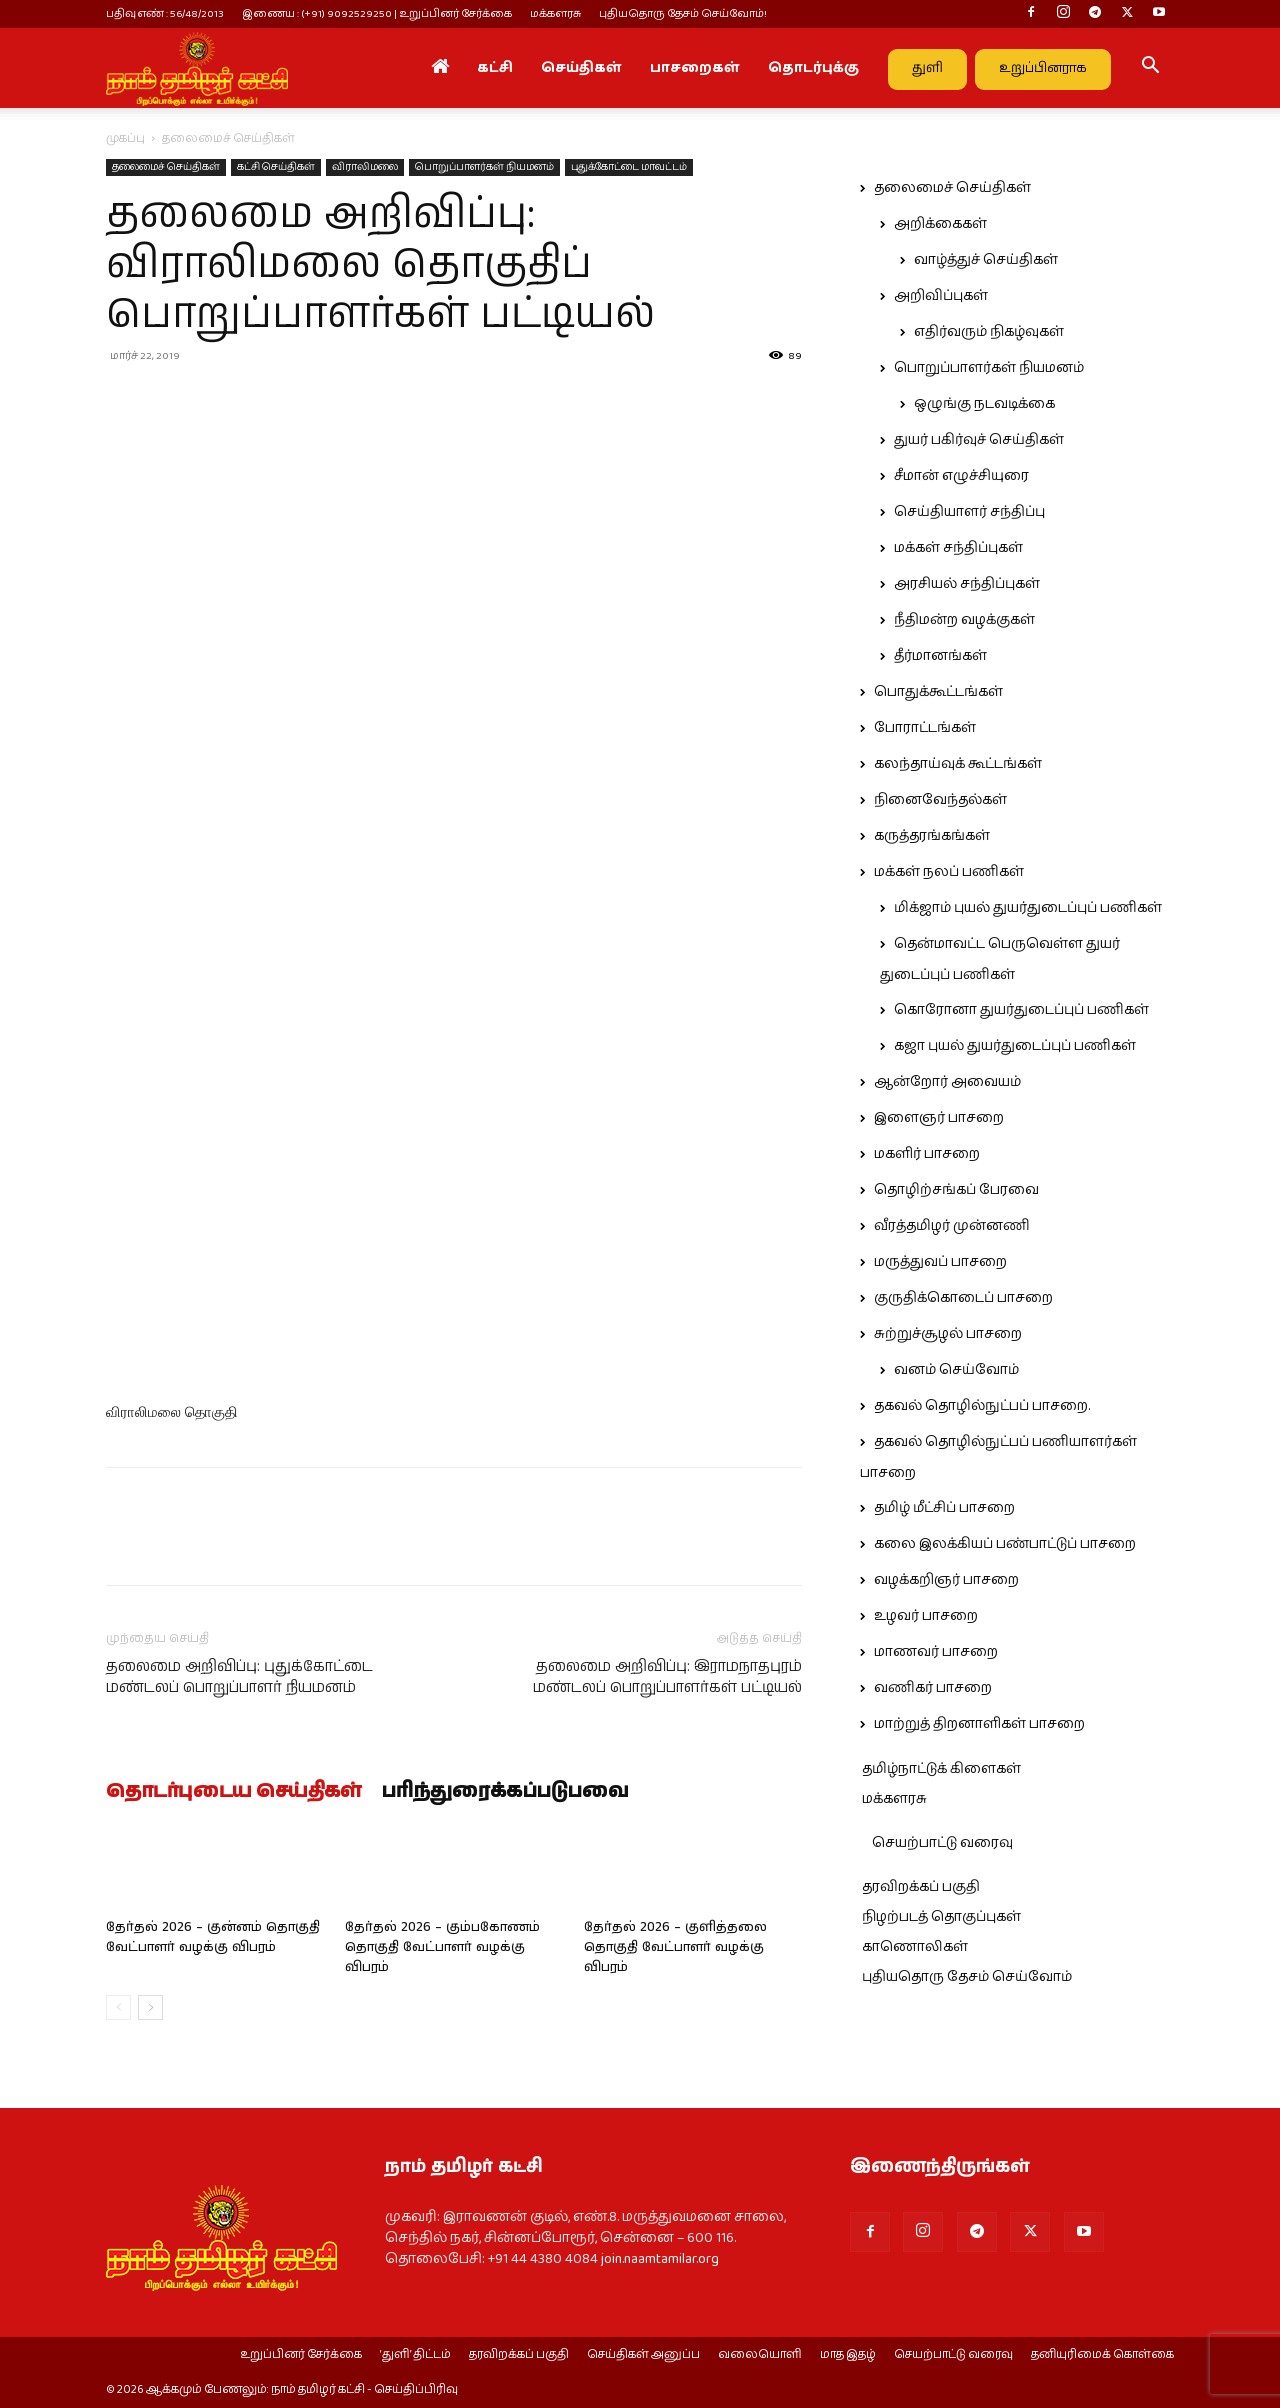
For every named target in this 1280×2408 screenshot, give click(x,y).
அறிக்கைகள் (940, 224)
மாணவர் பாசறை (936, 1652)
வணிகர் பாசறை (933, 1688)
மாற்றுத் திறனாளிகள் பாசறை (979, 1724)
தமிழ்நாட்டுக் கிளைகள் (941, 1769)
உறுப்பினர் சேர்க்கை (301, 2355)
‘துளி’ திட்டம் (415, 2355)
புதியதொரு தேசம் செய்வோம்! (683, 13)
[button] (1150, 69)
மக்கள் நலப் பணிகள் (949, 872)
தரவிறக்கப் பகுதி (921, 1887)
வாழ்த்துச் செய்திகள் (986, 260)
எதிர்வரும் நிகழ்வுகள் (989, 332)
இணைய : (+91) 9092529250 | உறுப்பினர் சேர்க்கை (377, 13)
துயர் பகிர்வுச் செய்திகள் (979, 440)
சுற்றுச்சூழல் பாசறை (948, 1334)
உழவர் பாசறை (926, 1616)
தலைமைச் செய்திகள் (166, 167)
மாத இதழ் (848, 2355)
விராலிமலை (365, 167)
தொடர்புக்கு (813, 68)
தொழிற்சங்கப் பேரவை (956, 1190)
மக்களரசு (555, 13)
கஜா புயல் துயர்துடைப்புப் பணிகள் (1015, 1046)
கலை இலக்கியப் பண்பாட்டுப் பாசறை (1005, 1544)
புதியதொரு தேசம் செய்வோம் (967, 1977)
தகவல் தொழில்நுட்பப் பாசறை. (982, 1406)
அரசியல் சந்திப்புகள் (967, 584)
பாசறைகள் (695, 68)
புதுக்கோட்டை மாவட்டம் (629, 167)
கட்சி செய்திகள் (276, 167)
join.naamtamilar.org (660, 2259)
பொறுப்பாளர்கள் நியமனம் (484, 167)
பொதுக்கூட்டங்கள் (938, 692)
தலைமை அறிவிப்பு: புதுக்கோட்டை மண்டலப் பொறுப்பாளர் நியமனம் (239, 1677)
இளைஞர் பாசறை (939, 1118)
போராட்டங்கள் (925, 728)
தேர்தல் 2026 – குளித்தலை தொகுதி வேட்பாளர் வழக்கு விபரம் (675, 1947)
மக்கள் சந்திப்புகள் (958, 548)
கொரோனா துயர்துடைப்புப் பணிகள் (1021, 1010)
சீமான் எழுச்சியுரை (961, 476)
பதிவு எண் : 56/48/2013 (165, 13)
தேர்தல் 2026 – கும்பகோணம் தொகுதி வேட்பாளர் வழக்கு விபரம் (442, 1947)
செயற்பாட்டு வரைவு (942, 1843)
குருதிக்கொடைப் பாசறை (963, 1298)
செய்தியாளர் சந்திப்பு (969, 512)
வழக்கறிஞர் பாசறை (946, 1580)
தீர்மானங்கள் (940, 656)
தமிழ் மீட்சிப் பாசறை (944, 1508)
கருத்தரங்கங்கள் (932, 836)
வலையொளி (760, 2355)
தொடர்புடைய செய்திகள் (234, 1792)
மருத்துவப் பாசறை (940, 1262)
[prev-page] (118, 2007)
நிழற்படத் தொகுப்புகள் (941, 1917)
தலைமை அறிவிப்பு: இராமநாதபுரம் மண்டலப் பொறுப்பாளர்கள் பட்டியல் (667, 1677)
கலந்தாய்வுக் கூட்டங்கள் (958, 764)
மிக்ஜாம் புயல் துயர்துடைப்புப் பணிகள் (1028, 908)
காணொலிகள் (915, 1947)
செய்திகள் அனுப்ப (643, 2355)
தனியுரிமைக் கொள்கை (1102, 2355)
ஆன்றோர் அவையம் (947, 1082)
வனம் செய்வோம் (956, 1370)
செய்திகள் (581, 68)
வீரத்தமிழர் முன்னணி (952, 1226)
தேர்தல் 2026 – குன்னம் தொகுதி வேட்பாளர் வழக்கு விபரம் (213, 1937)
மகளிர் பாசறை (927, 1154)
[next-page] (150, 2007)
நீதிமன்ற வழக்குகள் (964, 620)
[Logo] (197, 68)
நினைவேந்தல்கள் (940, 800)
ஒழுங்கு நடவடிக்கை (984, 404)
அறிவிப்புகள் (941, 296)
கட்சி (495, 68)
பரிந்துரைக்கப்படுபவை (505, 1792)
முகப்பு (125, 138)
